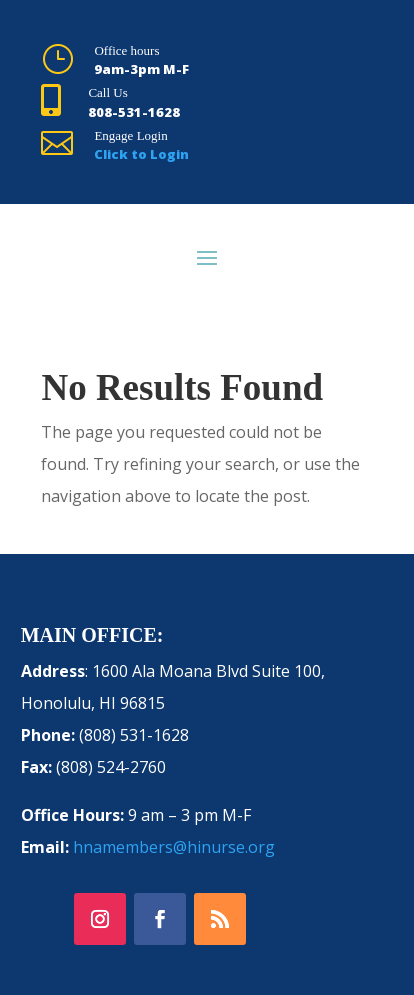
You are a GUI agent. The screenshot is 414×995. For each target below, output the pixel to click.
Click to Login (141, 154)
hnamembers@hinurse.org (174, 847)
